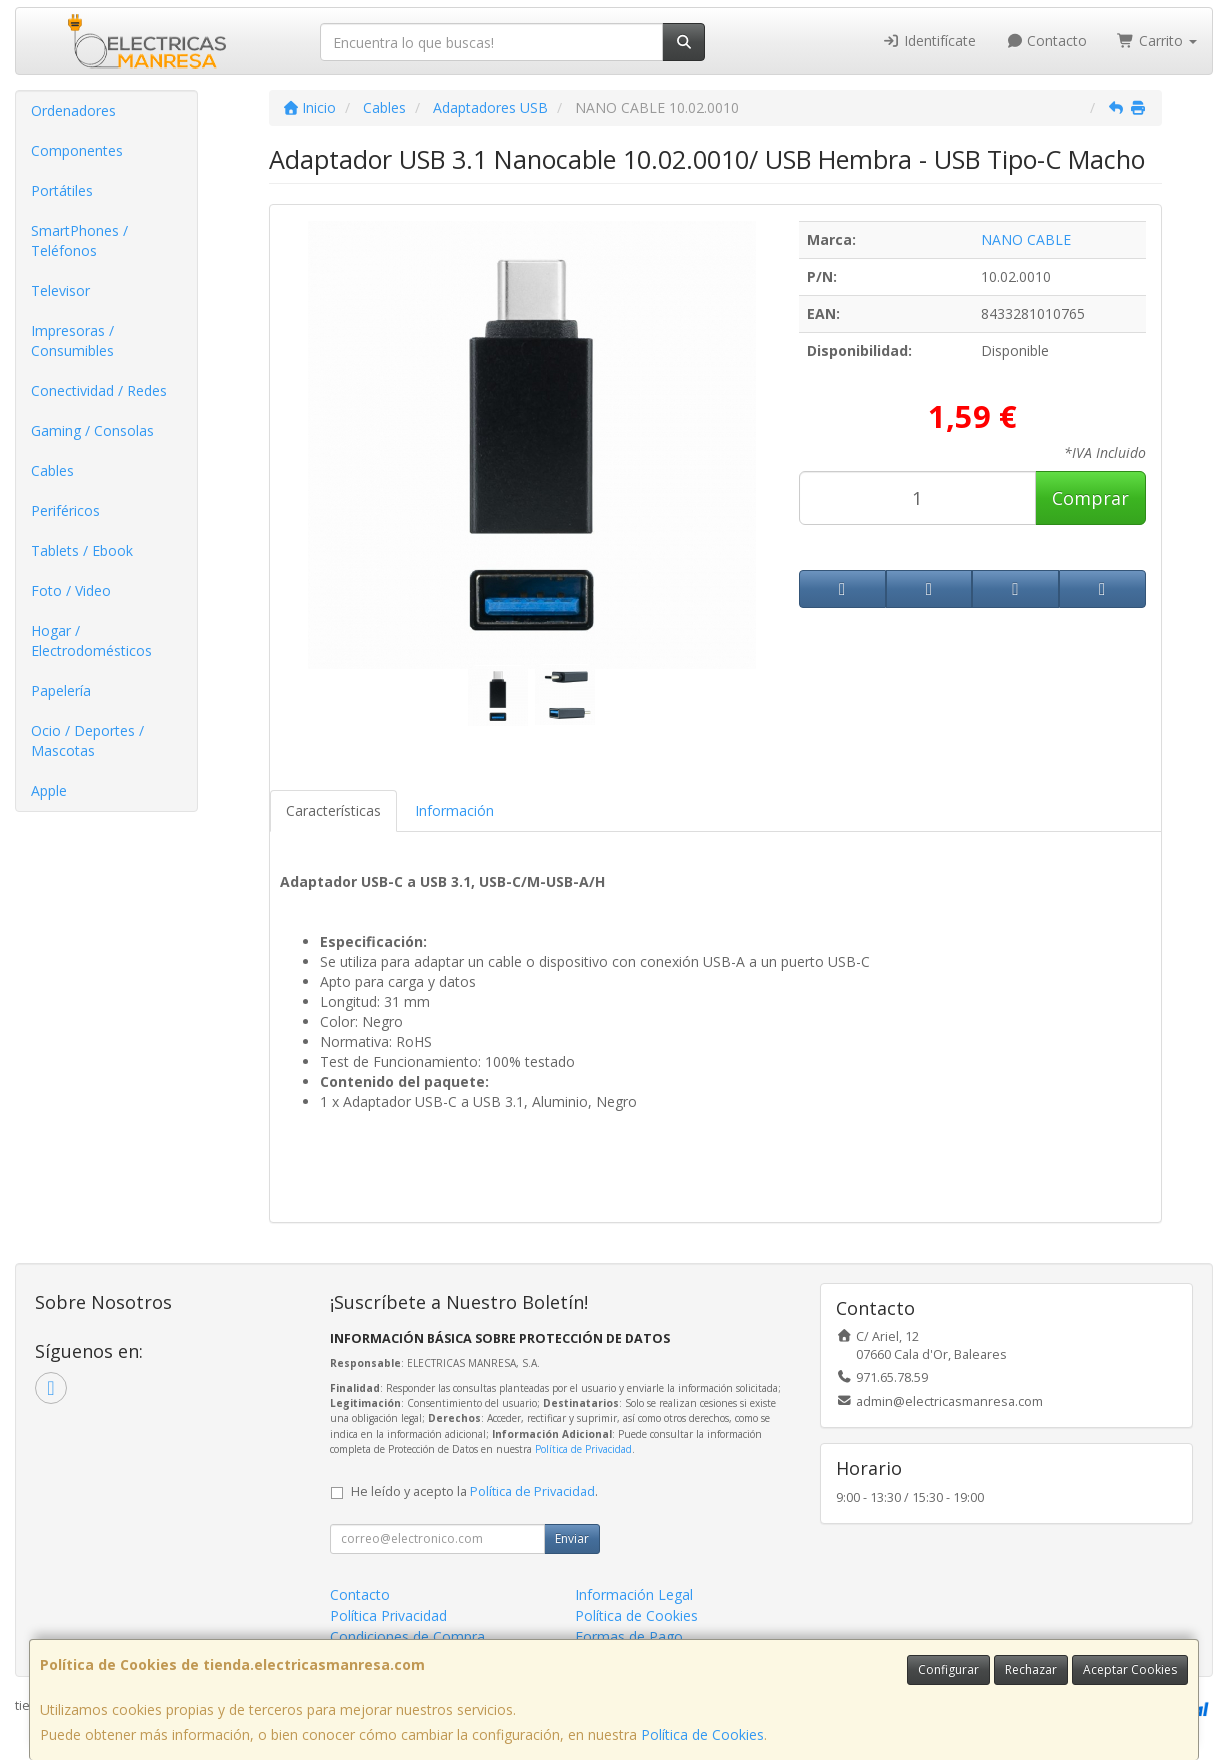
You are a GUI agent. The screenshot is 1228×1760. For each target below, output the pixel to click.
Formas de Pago (629, 1636)
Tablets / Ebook (82, 550)
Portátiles (62, 190)
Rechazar (1031, 1669)
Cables (52, 470)
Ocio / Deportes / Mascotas (87, 740)
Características (333, 810)
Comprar (1090, 498)
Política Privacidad (388, 1615)
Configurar (948, 1669)
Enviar (572, 1538)
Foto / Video (71, 590)
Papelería (61, 690)
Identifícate (929, 40)
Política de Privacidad (583, 1449)
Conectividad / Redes (99, 390)
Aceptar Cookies (1130, 1669)
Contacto (1047, 40)
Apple (49, 790)
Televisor (60, 290)
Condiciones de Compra (407, 1636)
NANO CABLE (1026, 239)
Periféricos (65, 510)
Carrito (1157, 40)
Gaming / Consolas (92, 430)
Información (454, 810)
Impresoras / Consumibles (72, 340)
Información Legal (634, 1594)
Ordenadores (73, 110)
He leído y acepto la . (474, 1491)
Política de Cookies (702, 1734)
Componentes (77, 150)
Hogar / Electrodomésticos (91, 640)
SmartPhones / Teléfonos (79, 240)
